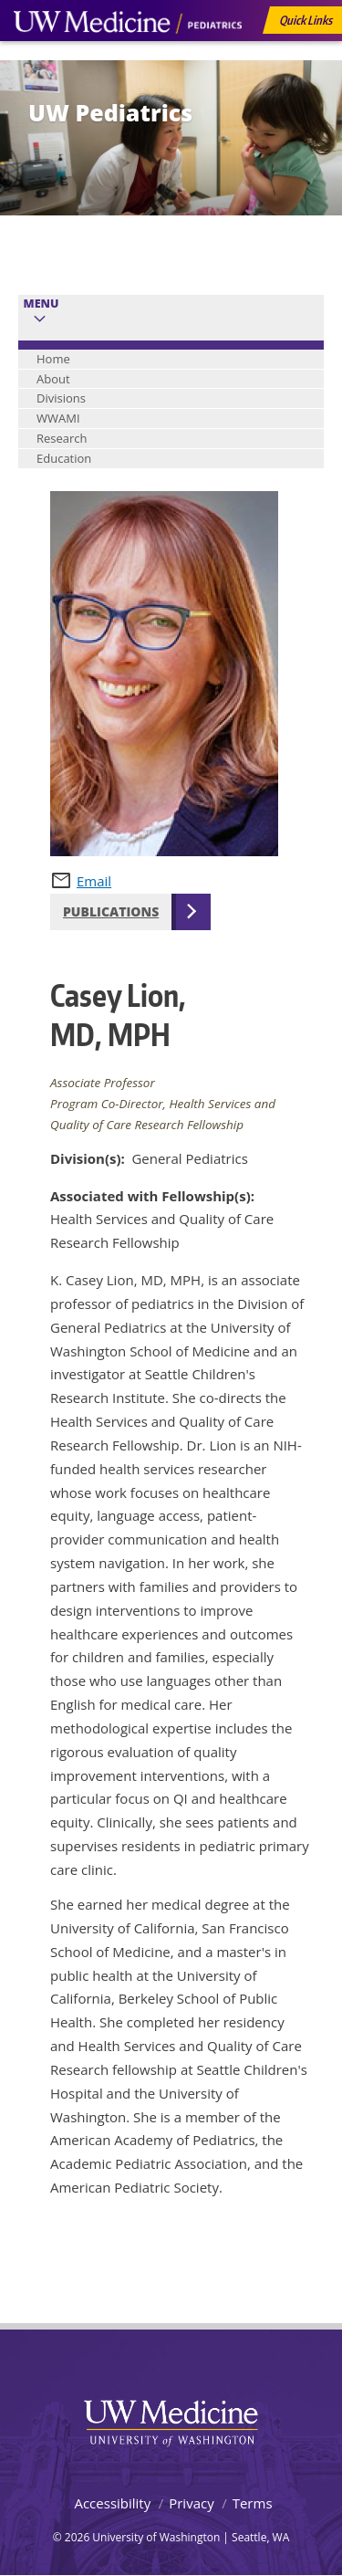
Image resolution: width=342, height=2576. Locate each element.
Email (94, 881)
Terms (253, 2503)
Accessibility (112, 2503)
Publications (111, 911)
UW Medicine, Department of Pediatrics (128, 56)
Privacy (191, 2503)
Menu (41, 303)
